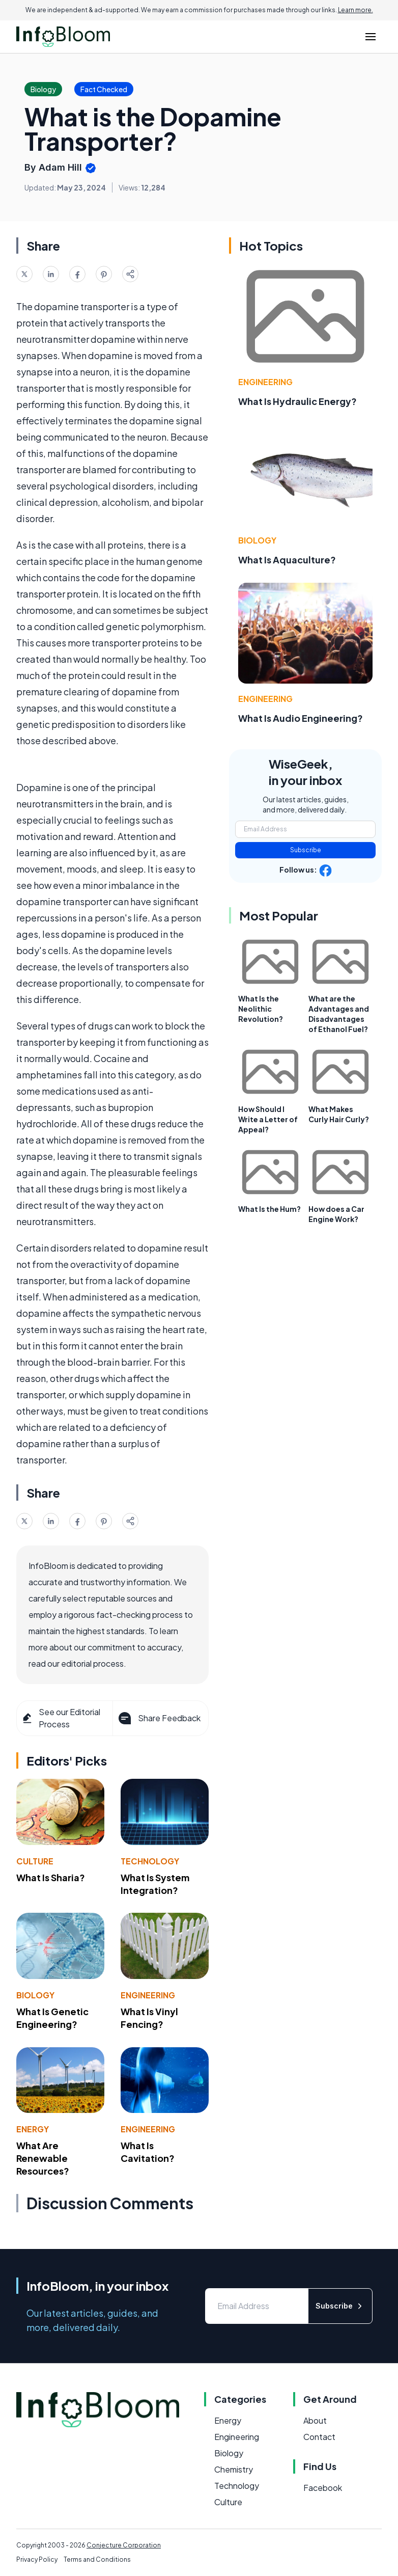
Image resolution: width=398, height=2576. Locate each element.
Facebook (322, 2487)
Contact (319, 2436)
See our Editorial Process (60, 1717)
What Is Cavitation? (148, 2151)
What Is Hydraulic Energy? (297, 401)
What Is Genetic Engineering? (52, 2017)
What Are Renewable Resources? (42, 2158)
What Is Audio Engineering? (300, 718)
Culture (34, 1861)
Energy (32, 2129)
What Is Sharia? (50, 1877)
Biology (35, 1995)
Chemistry (233, 2469)
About (315, 2420)
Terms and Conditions (97, 2559)
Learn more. (355, 10)
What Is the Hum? (269, 1208)
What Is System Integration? (155, 1884)
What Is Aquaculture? (287, 559)
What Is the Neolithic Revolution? (260, 1008)
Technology (150, 1861)
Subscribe (305, 850)
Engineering (148, 1995)
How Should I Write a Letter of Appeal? (268, 1119)
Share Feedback (159, 1718)
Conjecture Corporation (124, 2545)
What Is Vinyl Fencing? (149, 2017)
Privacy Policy (37, 2559)
